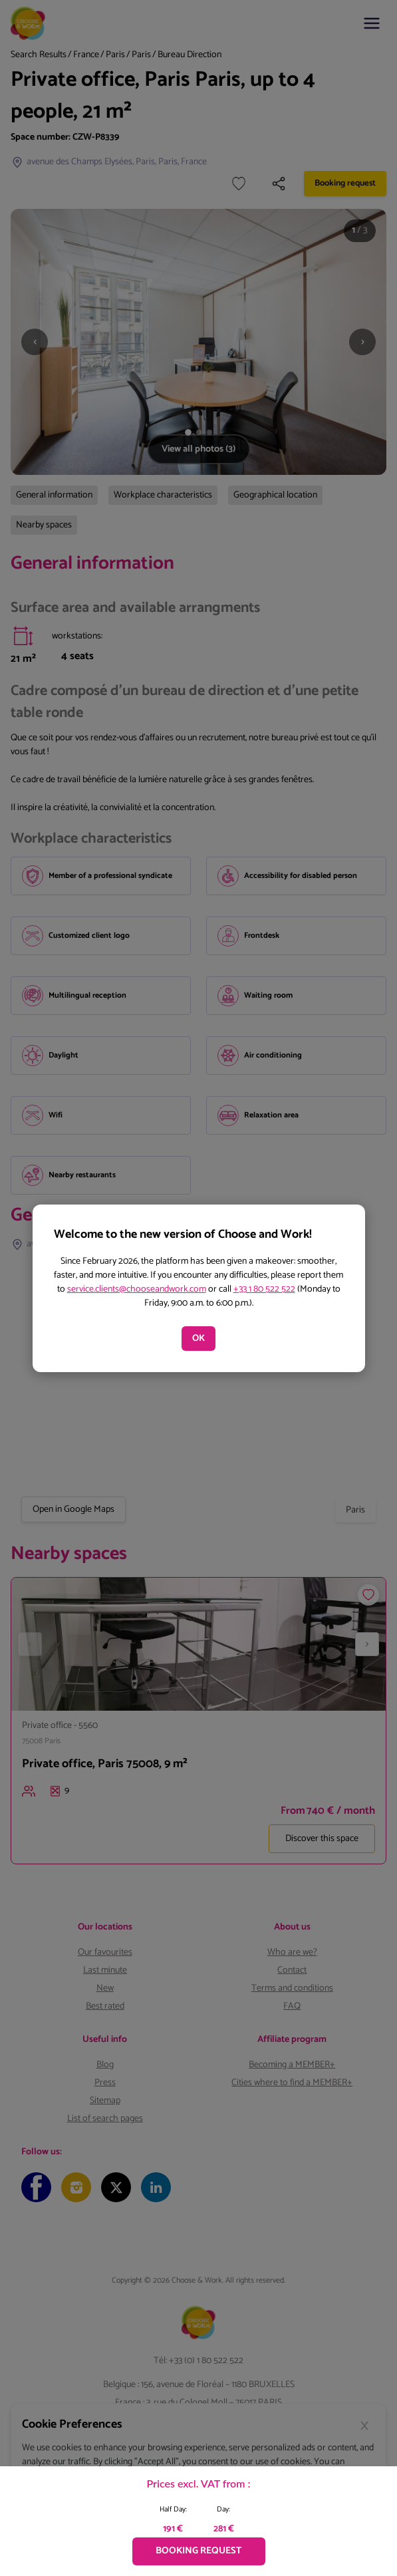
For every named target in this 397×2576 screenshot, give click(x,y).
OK (198, 1338)
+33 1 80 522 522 (264, 1289)
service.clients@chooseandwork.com (136, 1289)
